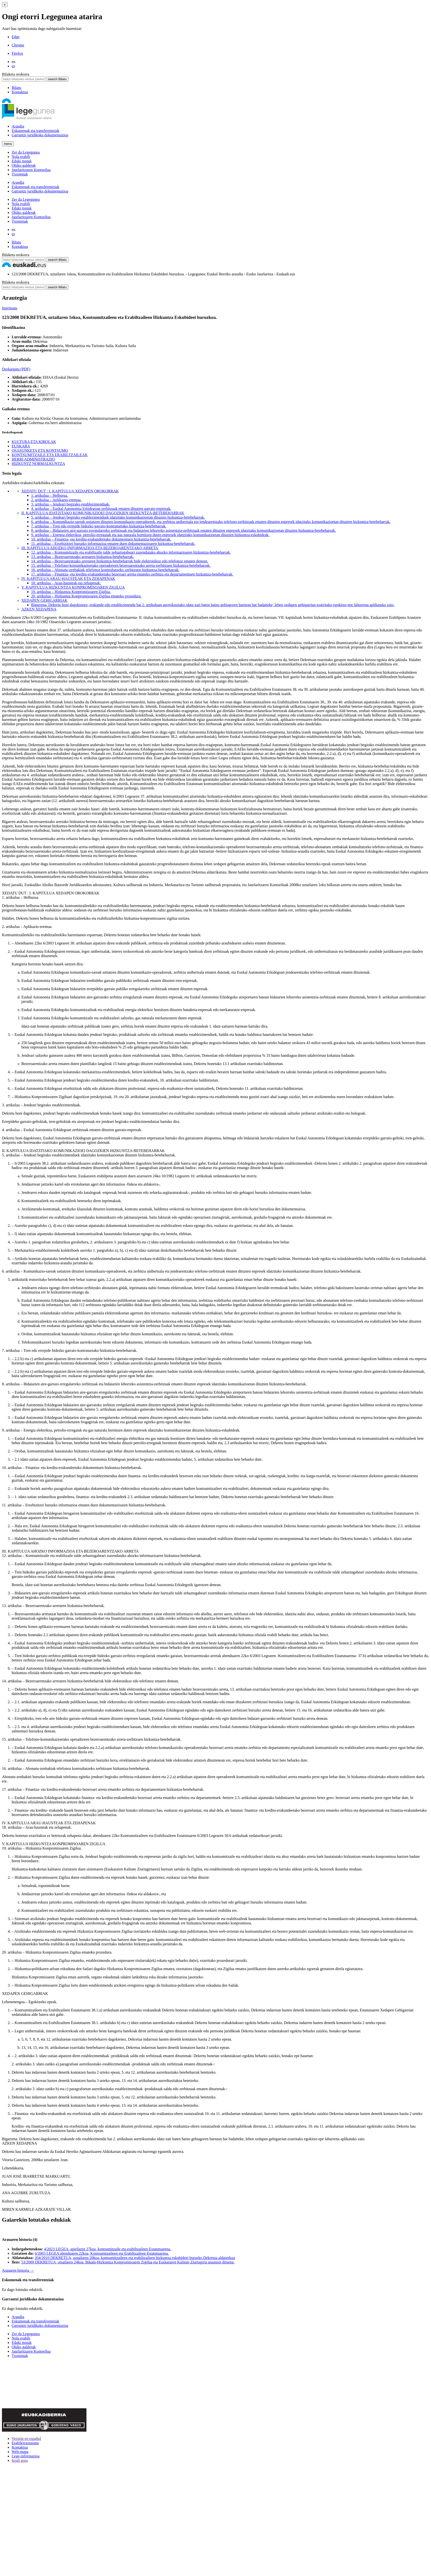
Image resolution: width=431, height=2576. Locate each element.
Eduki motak (22, 161)
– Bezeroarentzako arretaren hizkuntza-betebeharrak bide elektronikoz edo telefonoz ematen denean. (90, 1681)
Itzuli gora (20, 2460)
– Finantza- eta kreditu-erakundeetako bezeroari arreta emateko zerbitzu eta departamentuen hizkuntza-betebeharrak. (103, 1789)
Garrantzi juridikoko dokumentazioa (40, 135)
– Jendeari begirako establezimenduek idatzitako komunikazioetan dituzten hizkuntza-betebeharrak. (89, 1155)
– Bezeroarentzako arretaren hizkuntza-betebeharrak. (53, 1606)
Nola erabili (21, 157)
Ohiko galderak (24, 165)
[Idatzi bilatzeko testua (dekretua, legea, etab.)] (23, 79)
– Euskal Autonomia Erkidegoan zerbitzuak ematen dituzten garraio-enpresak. (72, 1130)
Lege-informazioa (26, 2456)
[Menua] (8, 143)
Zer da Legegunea (26, 152)
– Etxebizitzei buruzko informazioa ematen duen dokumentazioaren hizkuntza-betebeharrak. (84, 1505)
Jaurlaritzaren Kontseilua (31, 170)
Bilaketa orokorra (15, 74)
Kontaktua (20, 92)
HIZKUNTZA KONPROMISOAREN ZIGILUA (73, 587)
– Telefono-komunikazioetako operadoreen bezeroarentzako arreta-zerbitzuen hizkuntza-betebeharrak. (91, 1739)
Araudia (18, 126)
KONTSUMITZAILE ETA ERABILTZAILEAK (50, 455)
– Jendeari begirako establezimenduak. (41, 1105)
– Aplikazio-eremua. (27, 927)
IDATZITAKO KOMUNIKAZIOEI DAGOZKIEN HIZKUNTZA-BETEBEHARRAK (102, 513)
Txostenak (20, 174)
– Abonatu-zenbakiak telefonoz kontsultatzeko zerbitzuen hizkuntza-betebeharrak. (76, 1768)
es (13, 66)
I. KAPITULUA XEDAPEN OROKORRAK (70, 491)
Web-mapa (20, 2452)
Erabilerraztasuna (25, 2443)
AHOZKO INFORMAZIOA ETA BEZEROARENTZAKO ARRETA (89, 548)
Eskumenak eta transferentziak (35, 131)
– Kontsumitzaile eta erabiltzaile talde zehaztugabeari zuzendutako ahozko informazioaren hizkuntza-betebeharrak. (102, 1556)
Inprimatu (9, 308)
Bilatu (16, 88)
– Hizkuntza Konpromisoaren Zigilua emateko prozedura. (57, 1952)
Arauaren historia (18, 2270)
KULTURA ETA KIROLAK (34, 442)
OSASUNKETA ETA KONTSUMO (40, 450)
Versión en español (26, 2438)
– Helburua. (20, 897)
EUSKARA (21, 446)
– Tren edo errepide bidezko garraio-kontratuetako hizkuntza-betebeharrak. (69, 1350)
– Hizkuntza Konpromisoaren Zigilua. (42, 1848)
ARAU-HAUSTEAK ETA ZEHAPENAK (68, 578)
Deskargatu (16, 369)
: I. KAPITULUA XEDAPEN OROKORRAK (50, 893)
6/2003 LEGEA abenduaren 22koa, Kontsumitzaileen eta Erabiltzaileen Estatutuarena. (102, 2253)
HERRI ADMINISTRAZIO (33, 459)
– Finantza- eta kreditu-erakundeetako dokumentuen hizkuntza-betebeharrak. (72, 1468)
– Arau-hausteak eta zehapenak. (37, 1827)
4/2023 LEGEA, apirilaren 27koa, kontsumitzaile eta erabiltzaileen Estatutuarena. (107, 2249)
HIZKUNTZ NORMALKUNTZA (38, 464)
